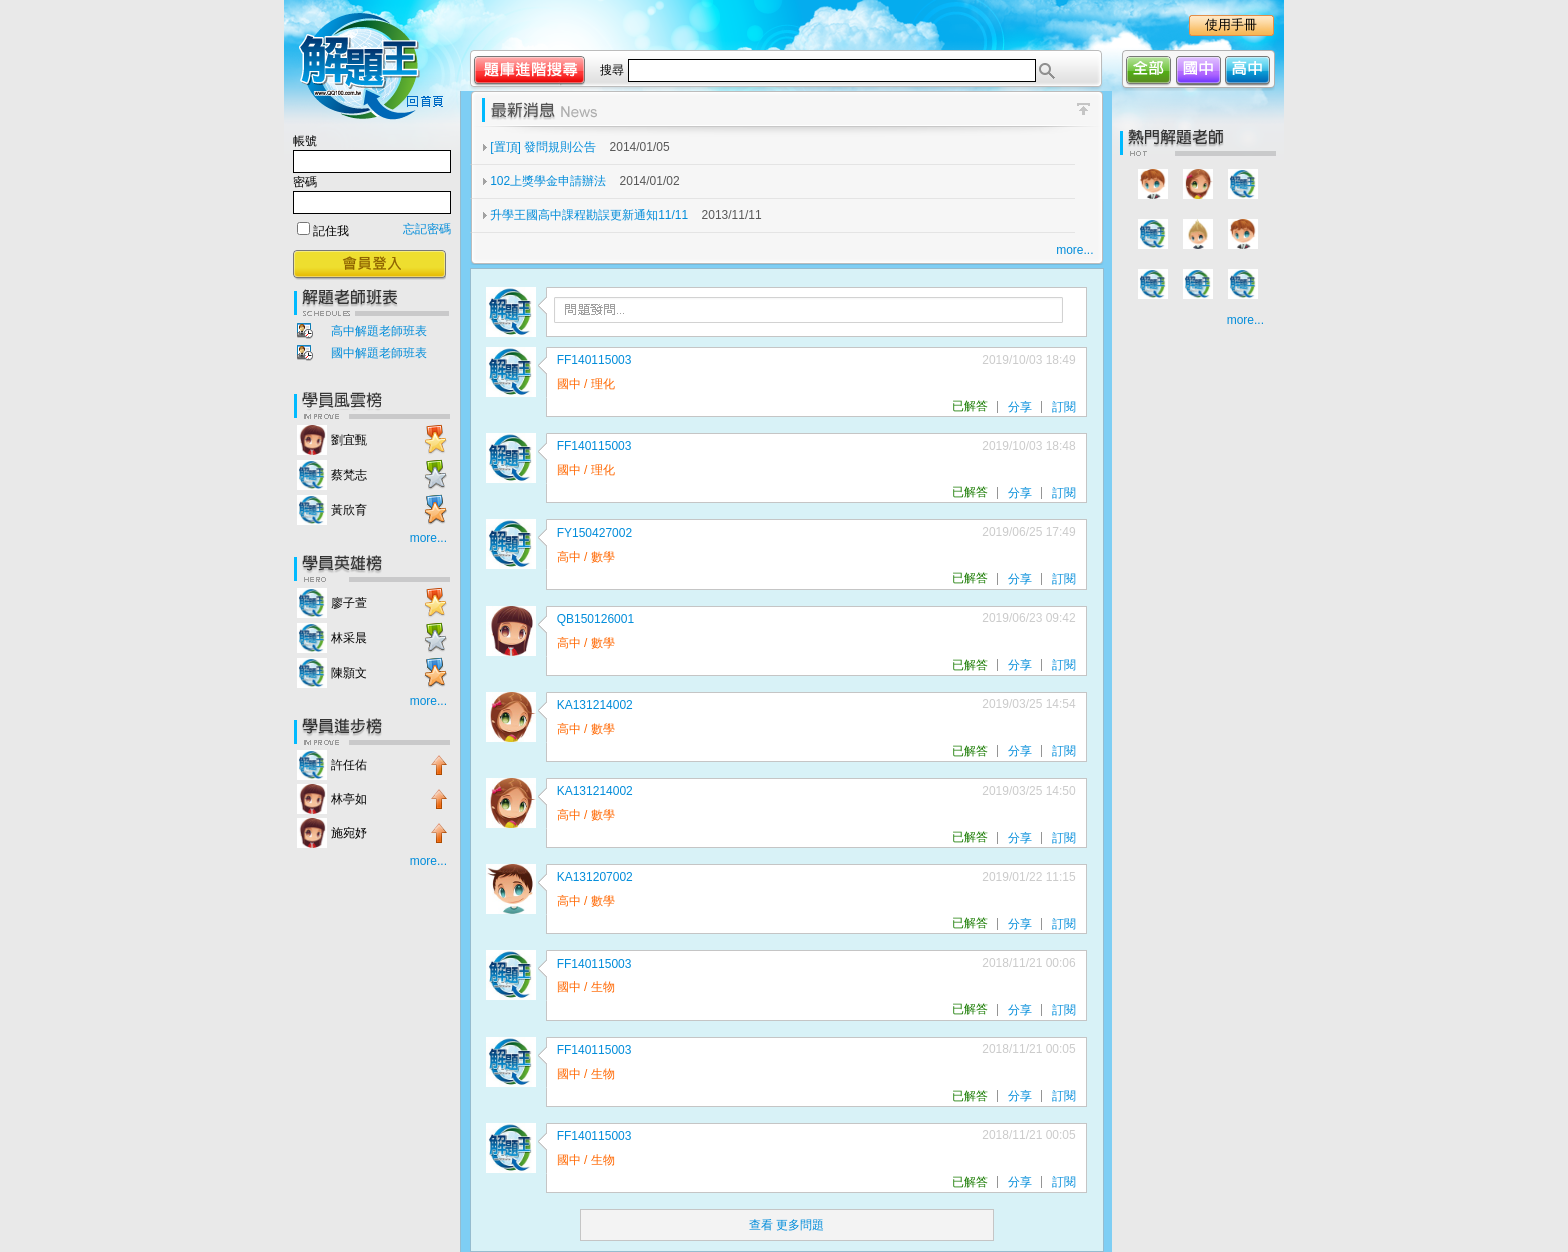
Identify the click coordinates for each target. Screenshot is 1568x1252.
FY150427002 (594, 533)
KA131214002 (595, 705)
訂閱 (1064, 407)
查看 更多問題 (786, 1225)
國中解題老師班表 (379, 353)
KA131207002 (595, 877)
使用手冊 (1231, 24)
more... (428, 538)
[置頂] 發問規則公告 (544, 147)
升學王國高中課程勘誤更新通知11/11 (590, 215)
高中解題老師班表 (379, 331)
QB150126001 (595, 619)
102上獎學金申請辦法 (549, 181)
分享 (1020, 407)
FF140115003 (594, 360)
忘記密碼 (427, 229)
